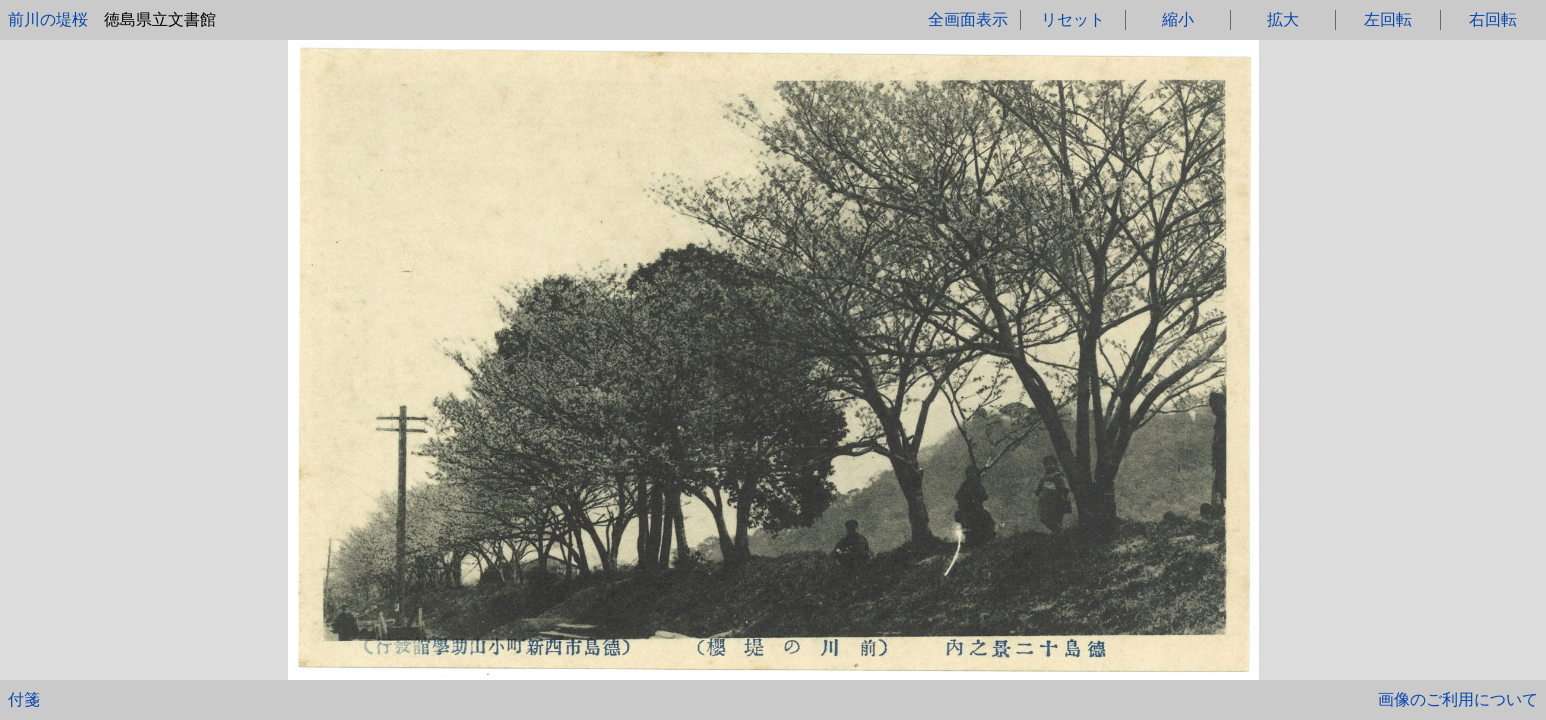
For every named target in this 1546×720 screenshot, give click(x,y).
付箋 (24, 699)
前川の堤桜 (48, 19)
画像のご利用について (1458, 699)
